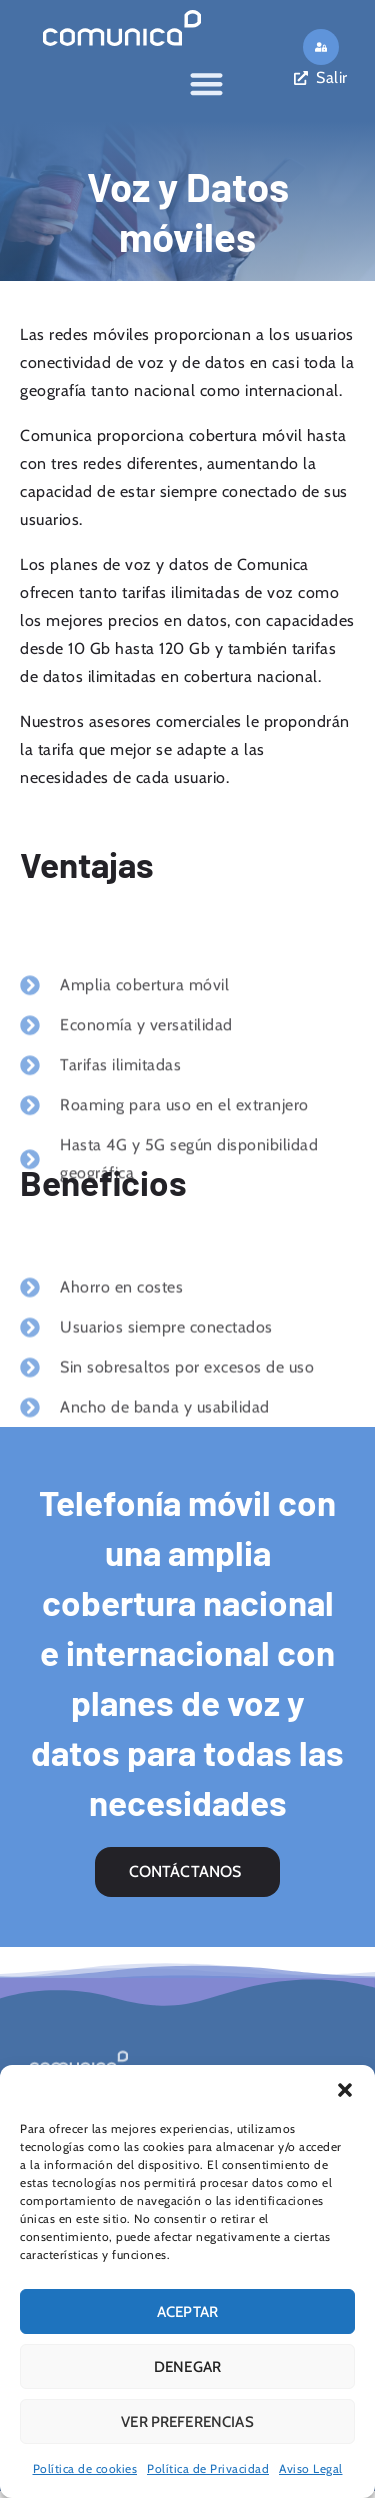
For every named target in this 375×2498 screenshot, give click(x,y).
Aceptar (187, 2312)
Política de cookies (85, 2468)
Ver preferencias (187, 2422)
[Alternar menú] (206, 80)
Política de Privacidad (208, 2468)
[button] (345, 2090)
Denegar (187, 2367)
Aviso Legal (311, 2468)
